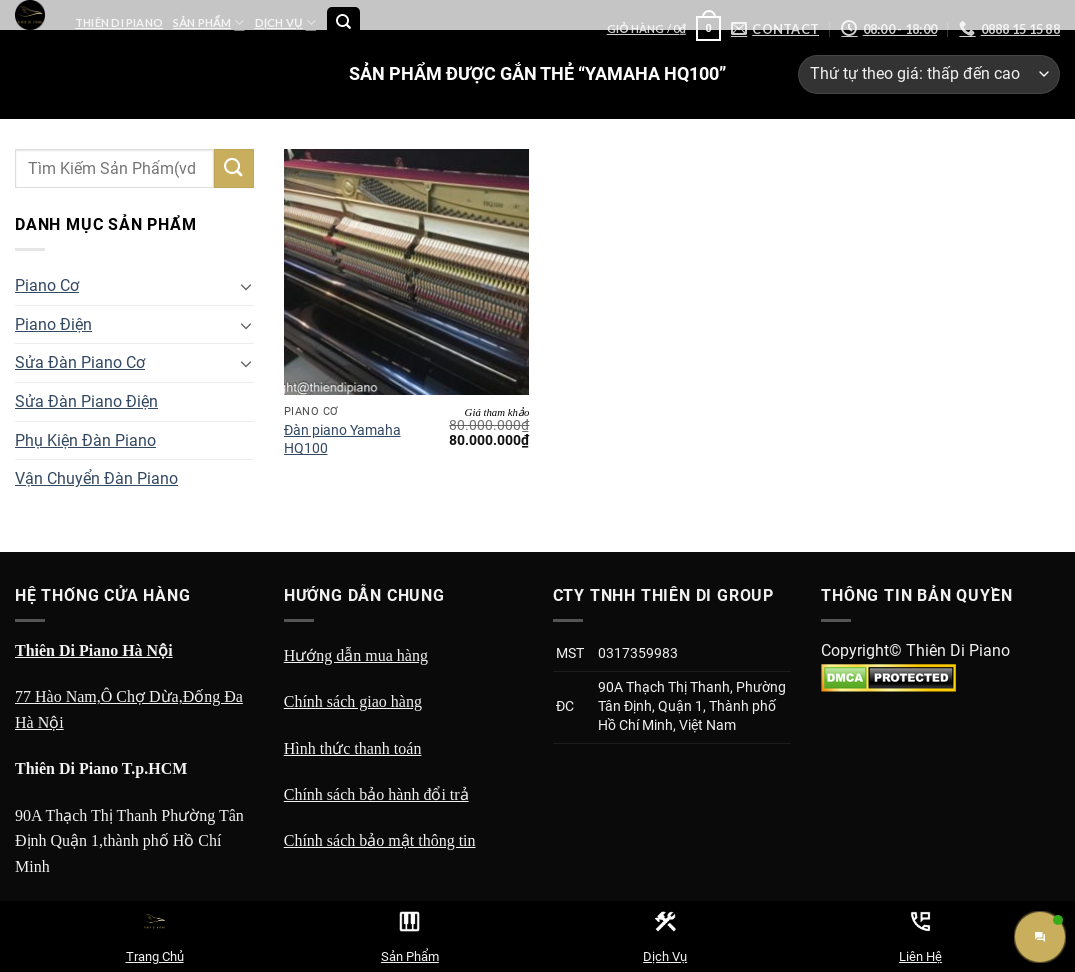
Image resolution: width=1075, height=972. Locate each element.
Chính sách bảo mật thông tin (380, 840)
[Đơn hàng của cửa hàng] (929, 74)
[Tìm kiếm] (343, 23)
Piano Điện (53, 324)
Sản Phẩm (208, 22)
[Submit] (234, 168)
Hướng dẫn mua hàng (356, 655)
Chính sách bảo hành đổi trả (376, 794)
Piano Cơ (47, 285)
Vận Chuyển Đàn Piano (96, 478)
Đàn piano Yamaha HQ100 (342, 440)
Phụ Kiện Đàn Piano (85, 440)
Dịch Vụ (285, 22)
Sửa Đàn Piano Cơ (80, 362)
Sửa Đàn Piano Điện (86, 401)
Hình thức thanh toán (353, 748)
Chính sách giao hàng (353, 701)
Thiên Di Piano (119, 22)
